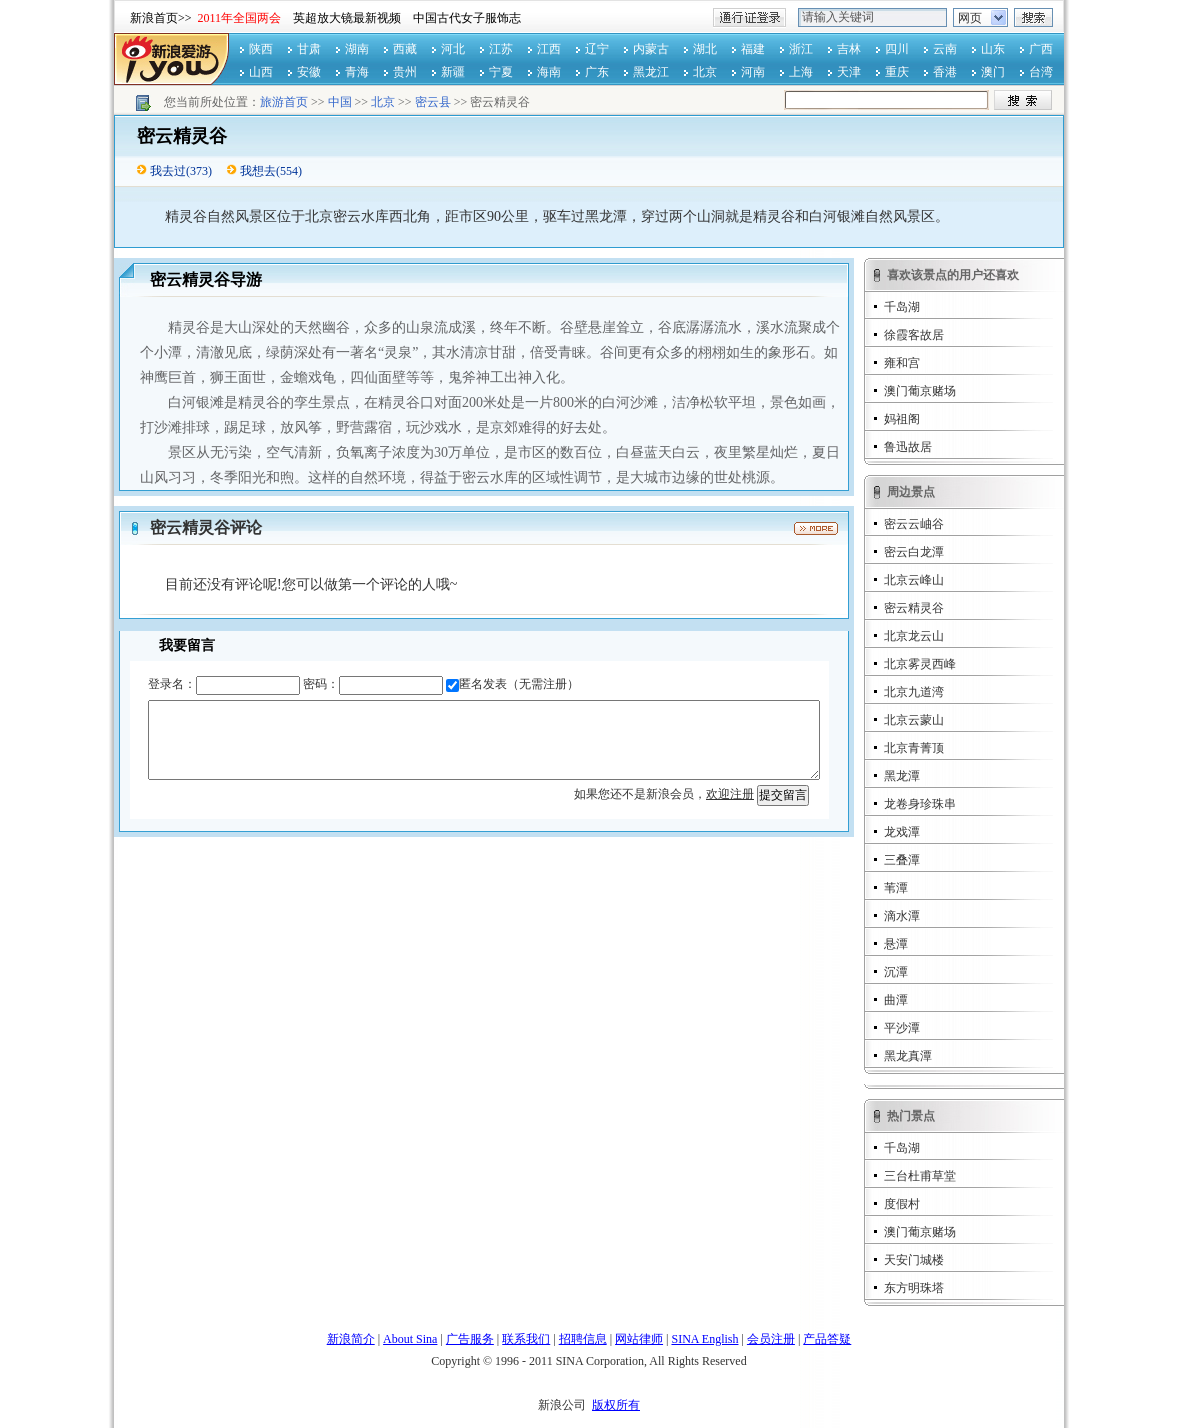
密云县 (433, 102)
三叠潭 (902, 860)
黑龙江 (651, 72)
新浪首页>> (161, 18)
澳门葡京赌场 (920, 391)
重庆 (897, 72)
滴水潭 (902, 916)
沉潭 (896, 972)
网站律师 (639, 1339)
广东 (597, 72)
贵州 (405, 72)
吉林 (849, 49)
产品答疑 (827, 1339)
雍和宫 (902, 363)
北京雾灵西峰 (920, 664)
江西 (549, 49)
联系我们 (526, 1339)
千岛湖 (902, 307)
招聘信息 (583, 1339)
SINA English (704, 1339)
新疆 (453, 72)
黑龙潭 (902, 776)
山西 (261, 72)
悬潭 (896, 944)
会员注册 (771, 1339)
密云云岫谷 (914, 524)
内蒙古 (651, 49)
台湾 (1041, 72)
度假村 (902, 1204)
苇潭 (896, 888)
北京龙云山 (914, 636)
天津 (849, 72)
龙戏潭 (902, 832)
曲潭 (896, 1000)
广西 (1041, 49)
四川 (897, 49)
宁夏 (501, 72)
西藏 (405, 49)
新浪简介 (351, 1339)
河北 (453, 49)
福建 (753, 49)
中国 (340, 102)
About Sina (410, 1339)
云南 (945, 49)
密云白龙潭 (914, 552)
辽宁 (597, 49)
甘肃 (309, 49)
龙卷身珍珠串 (920, 804)
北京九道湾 (914, 692)
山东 (993, 49)
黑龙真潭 (908, 1056)
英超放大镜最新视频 (347, 18)
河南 (753, 72)
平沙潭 (902, 1028)
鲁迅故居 (908, 447)
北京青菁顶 (914, 748)
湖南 (357, 49)
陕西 (261, 49)
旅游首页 (284, 102)
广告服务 (470, 1339)
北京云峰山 (914, 580)
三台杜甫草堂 (920, 1176)
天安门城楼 (914, 1260)
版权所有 (616, 1405)
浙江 (801, 49)
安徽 (309, 72)
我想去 (258, 171)
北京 (705, 72)
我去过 (168, 171)
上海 (801, 72)
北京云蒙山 (914, 720)
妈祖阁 (902, 419)
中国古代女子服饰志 (467, 18)
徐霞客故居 (914, 335)
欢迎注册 (730, 794)
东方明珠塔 (914, 1288)
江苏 (501, 49)
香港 (945, 72)
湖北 (705, 49)
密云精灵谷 (914, 608)
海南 (549, 72)
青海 (357, 72)
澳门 (993, 72)
